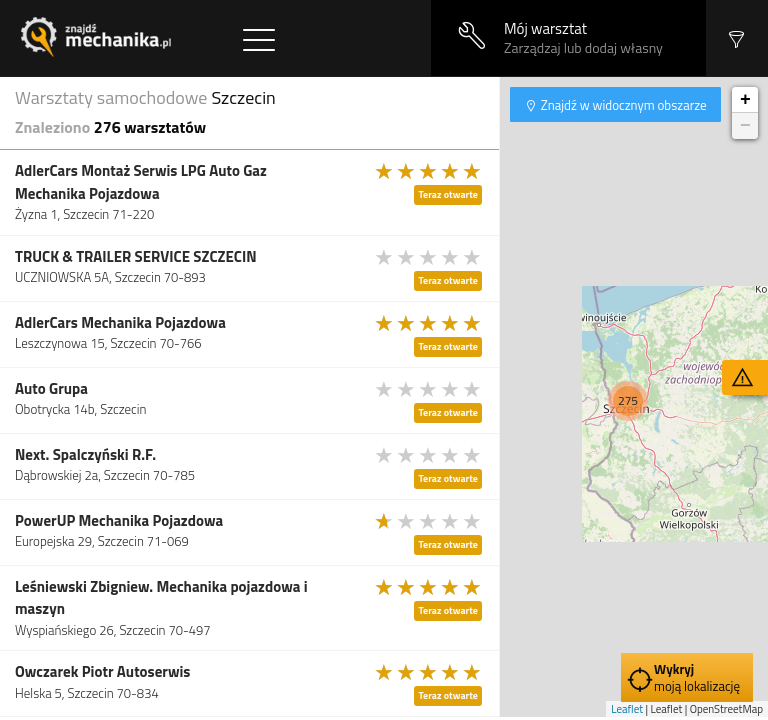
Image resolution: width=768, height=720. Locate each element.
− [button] (745, 126)
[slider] (429, 171)
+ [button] (745, 100)
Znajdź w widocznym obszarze (622, 105)
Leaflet (627, 709)
